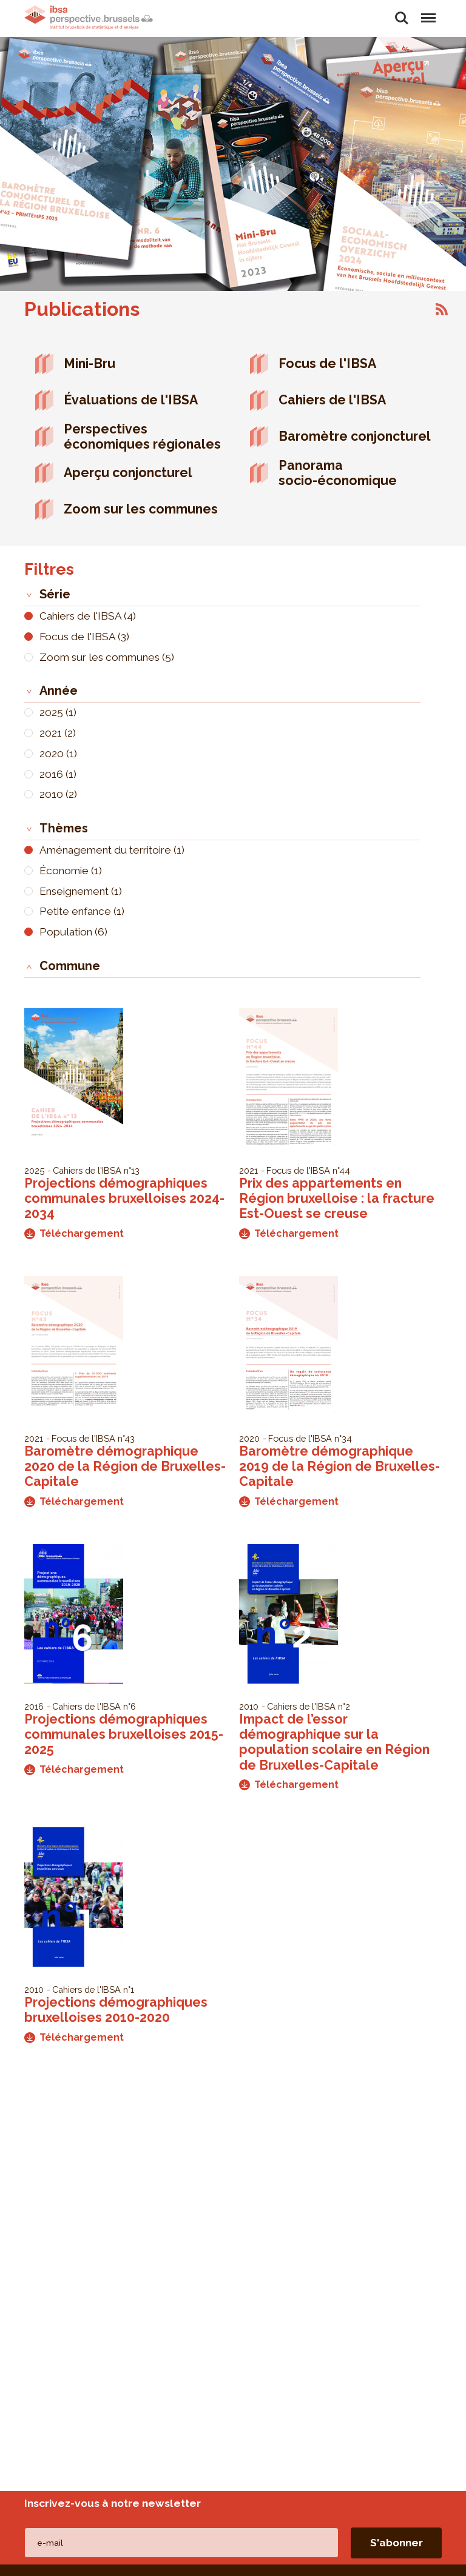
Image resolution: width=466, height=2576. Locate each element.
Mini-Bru (89, 363)
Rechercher (401, 18)
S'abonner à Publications (442, 309)
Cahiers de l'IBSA (332, 399)
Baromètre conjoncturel (355, 436)
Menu (428, 12)
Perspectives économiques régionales (142, 436)
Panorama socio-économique (338, 473)
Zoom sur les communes (141, 509)
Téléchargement (74, 1233)
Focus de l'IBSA (327, 363)
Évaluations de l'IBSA (131, 399)
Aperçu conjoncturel (128, 472)
